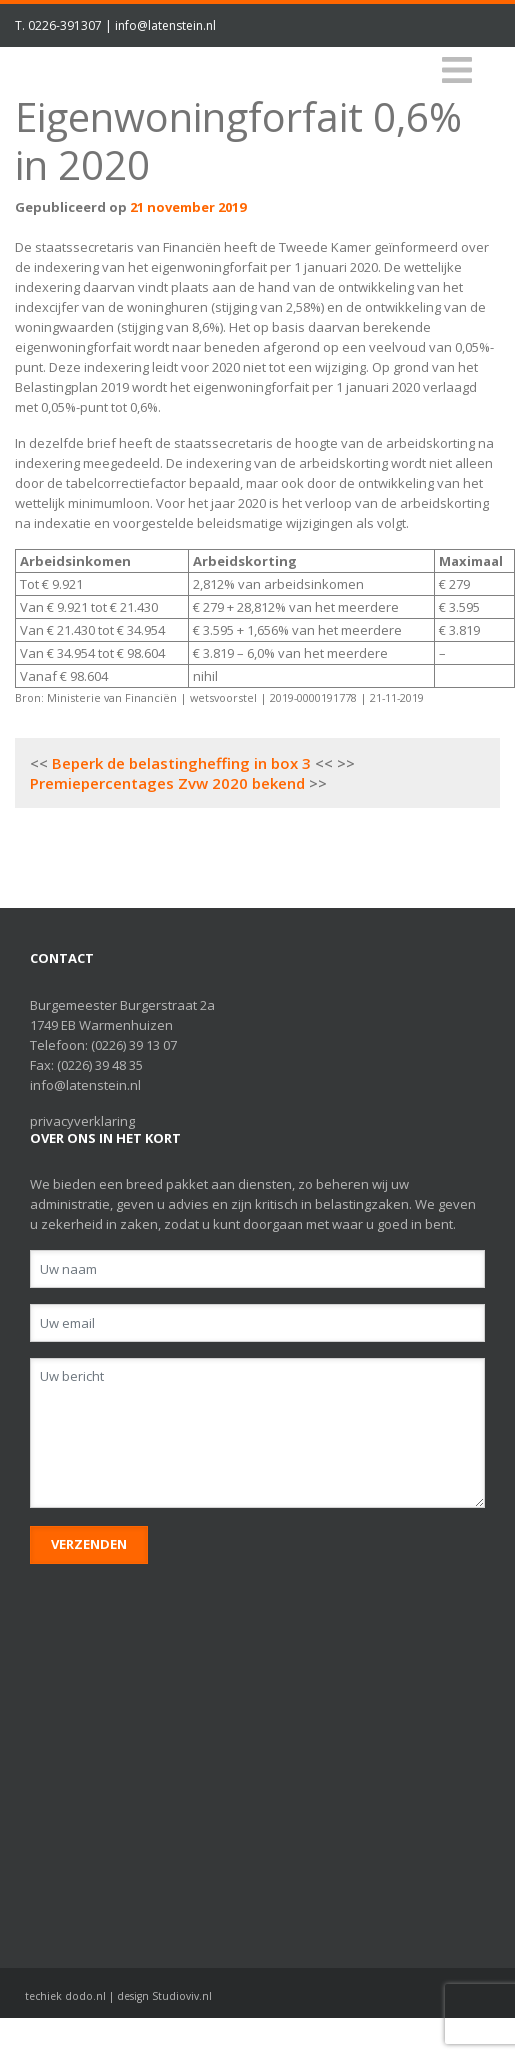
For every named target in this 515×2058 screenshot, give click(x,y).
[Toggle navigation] (457, 70)
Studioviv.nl (182, 1996)
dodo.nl (85, 1996)
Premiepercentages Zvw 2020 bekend (167, 783)
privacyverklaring (82, 1121)
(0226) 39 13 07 (134, 1045)
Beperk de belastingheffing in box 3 (181, 763)
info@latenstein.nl (165, 25)
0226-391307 (65, 25)
